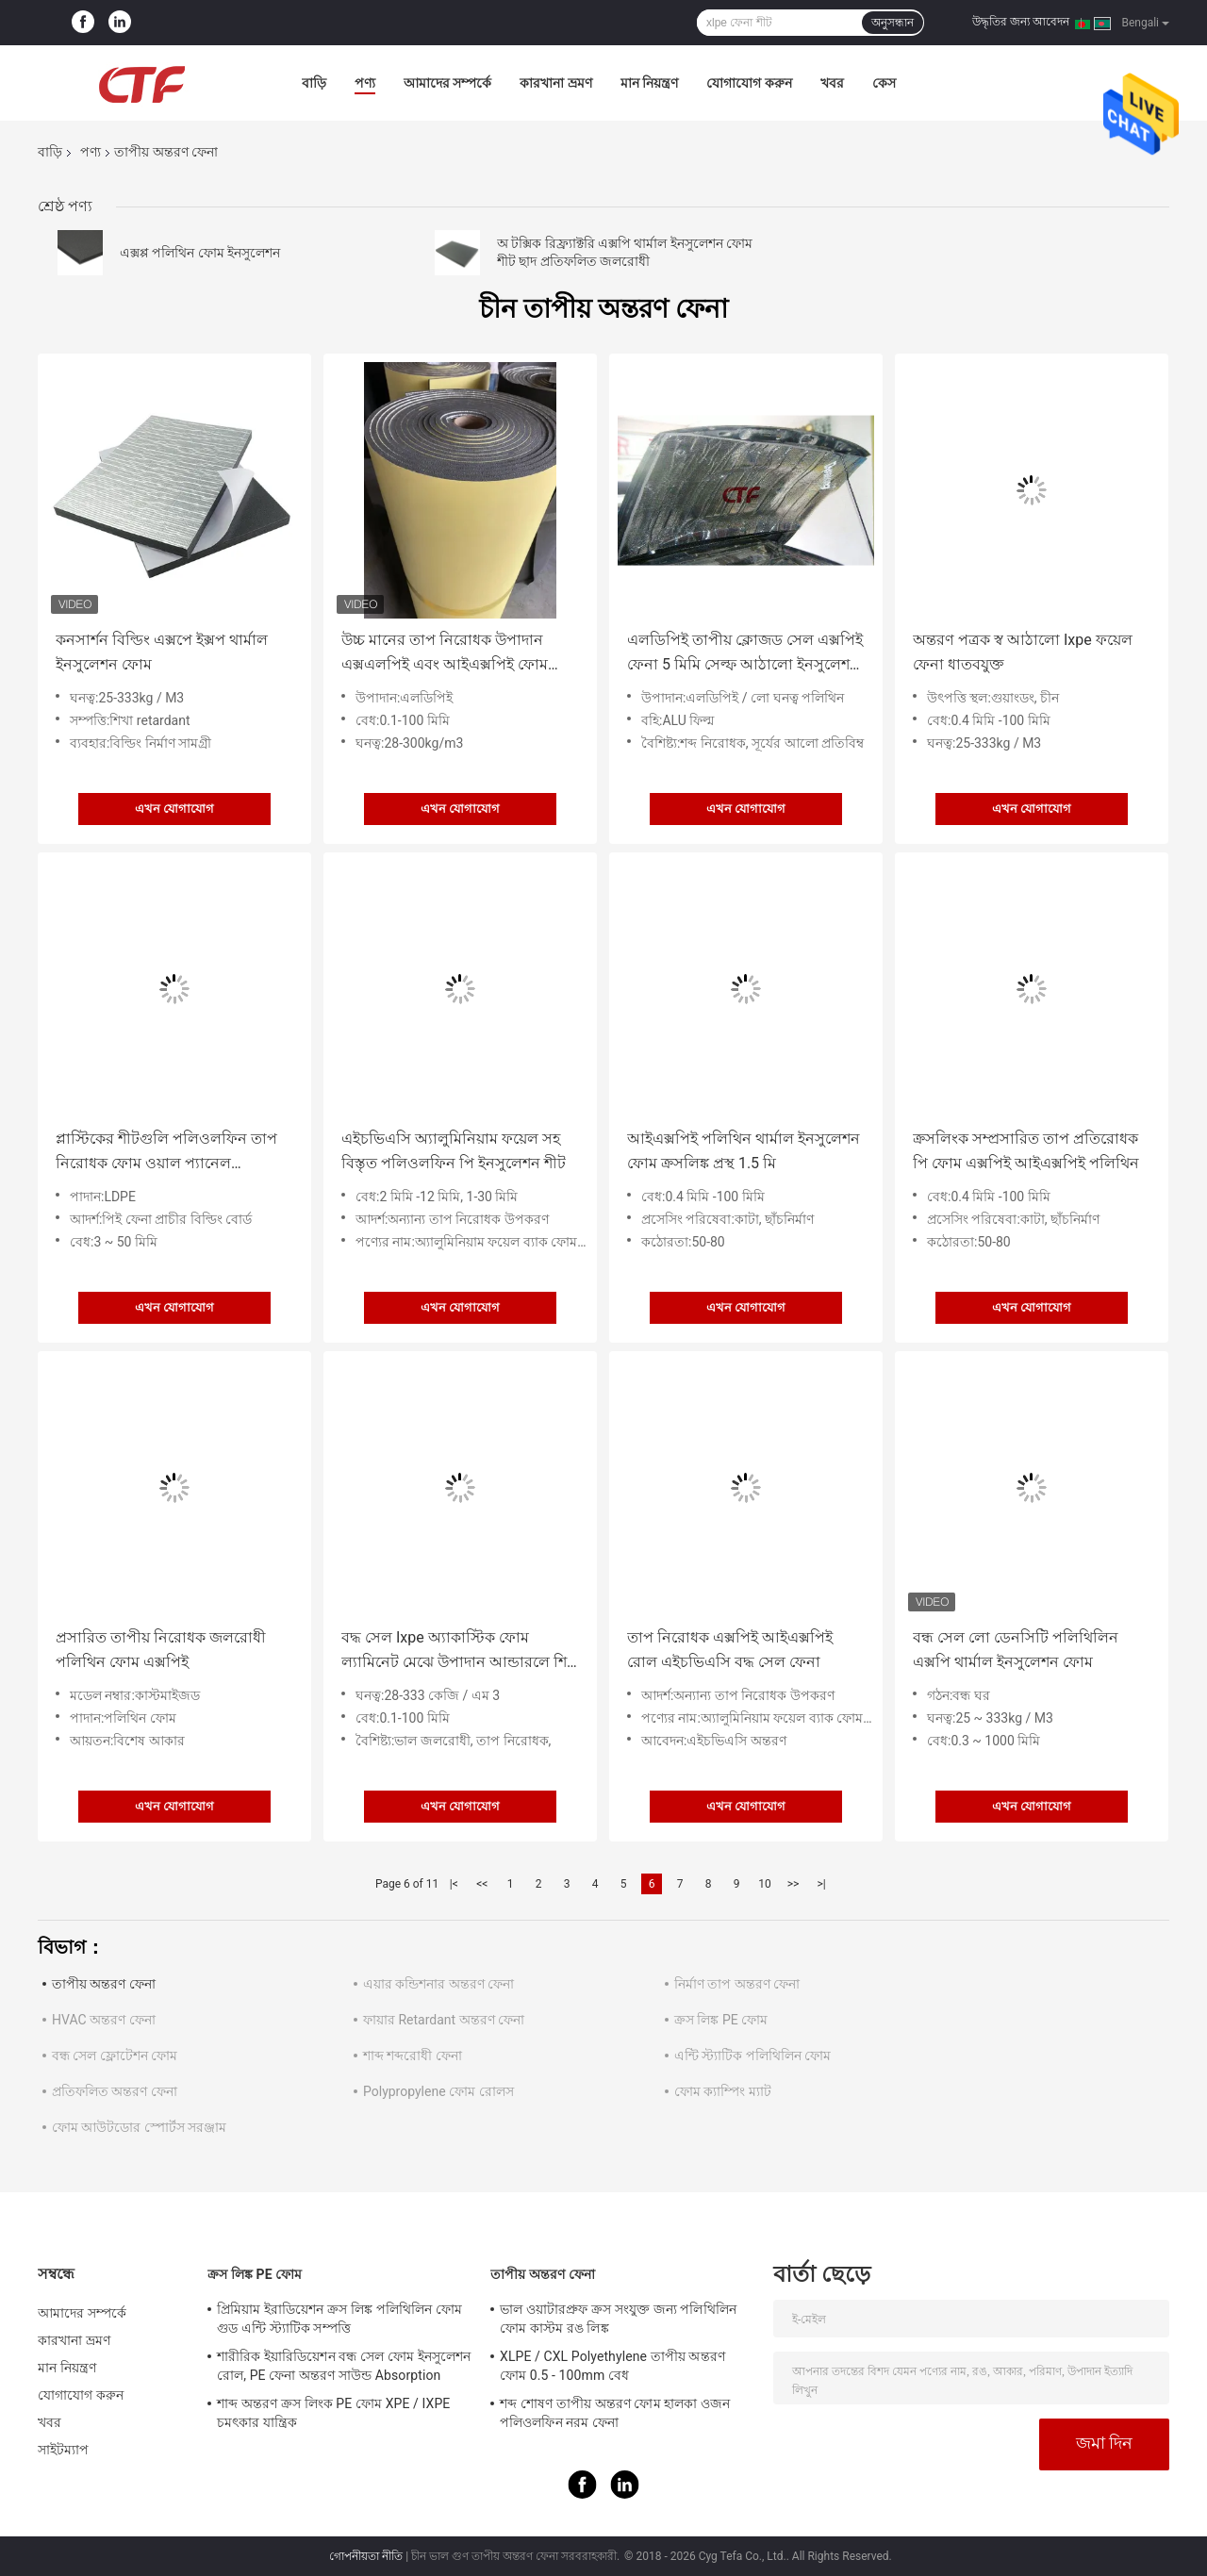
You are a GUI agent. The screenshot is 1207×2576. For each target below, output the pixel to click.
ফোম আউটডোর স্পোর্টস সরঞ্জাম (139, 2127)
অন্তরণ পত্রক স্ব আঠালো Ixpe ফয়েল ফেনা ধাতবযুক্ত (1023, 652)
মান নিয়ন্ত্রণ (649, 83)
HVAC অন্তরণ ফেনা (104, 2019)
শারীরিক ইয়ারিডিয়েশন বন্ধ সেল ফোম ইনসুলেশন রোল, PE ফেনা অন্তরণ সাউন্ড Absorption (344, 2366)
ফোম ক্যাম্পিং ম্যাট (722, 2091)
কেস (884, 83)
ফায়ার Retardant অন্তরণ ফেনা (443, 2019)
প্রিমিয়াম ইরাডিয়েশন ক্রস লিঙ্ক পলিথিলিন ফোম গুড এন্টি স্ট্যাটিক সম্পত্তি (339, 2319)
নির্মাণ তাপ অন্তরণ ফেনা (737, 1983)
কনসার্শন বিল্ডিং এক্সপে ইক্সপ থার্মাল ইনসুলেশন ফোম (162, 652)
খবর (832, 83)
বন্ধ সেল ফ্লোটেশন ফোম (114, 2055)
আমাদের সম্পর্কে (447, 83)
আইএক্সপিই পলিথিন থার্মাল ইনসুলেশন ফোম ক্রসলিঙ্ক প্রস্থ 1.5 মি (743, 1151)
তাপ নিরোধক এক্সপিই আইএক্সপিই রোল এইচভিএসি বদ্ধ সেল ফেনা (730, 1649)
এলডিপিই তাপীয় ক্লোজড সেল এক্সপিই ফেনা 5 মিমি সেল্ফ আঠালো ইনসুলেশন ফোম (745, 654)
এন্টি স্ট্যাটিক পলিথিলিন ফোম (752, 2055)
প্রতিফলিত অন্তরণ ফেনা (114, 2091)
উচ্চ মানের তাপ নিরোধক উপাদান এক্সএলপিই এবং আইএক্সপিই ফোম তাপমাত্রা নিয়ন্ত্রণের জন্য (444, 654)
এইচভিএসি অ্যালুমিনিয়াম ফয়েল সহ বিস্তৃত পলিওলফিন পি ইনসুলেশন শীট (453, 1151)
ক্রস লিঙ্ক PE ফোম (721, 2019)
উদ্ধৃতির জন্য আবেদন (1020, 21)
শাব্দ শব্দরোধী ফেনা (412, 2055)
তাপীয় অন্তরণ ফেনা (104, 1983)
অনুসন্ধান (892, 22)
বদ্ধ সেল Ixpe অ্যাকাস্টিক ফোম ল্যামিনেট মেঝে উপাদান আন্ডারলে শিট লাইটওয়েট (458, 1651)
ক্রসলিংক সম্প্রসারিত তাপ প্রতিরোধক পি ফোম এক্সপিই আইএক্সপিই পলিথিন (1026, 1151)
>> (793, 1884)
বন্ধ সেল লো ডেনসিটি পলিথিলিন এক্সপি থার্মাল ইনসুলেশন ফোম (1015, 1649)
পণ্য (365, 83)
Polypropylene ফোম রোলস (438, 2091)
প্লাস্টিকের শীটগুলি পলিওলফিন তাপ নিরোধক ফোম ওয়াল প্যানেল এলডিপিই (166, 1153)
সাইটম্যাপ (64, 2449)
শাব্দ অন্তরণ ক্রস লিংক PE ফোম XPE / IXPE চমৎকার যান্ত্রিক (333, 2413)
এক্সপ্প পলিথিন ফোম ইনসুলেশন (200, 252)
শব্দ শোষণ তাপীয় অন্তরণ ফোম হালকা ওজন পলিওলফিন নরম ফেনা (615, 2413)
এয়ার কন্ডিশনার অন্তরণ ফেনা (438, 1983)
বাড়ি (314, 83)
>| (821, 1884)
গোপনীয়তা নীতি (366, 2556)
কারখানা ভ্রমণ (555, 83)
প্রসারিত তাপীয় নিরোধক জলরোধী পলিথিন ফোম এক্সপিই (161, 1649)
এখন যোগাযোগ (174, 808)
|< (454, 1884)
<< (482, 1884)
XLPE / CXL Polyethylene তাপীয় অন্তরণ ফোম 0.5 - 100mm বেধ (612, 2366)
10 (764, 1884)
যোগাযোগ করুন (748, 83)
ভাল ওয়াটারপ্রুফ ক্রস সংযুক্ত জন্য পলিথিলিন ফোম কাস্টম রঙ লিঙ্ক (618, 2319)
